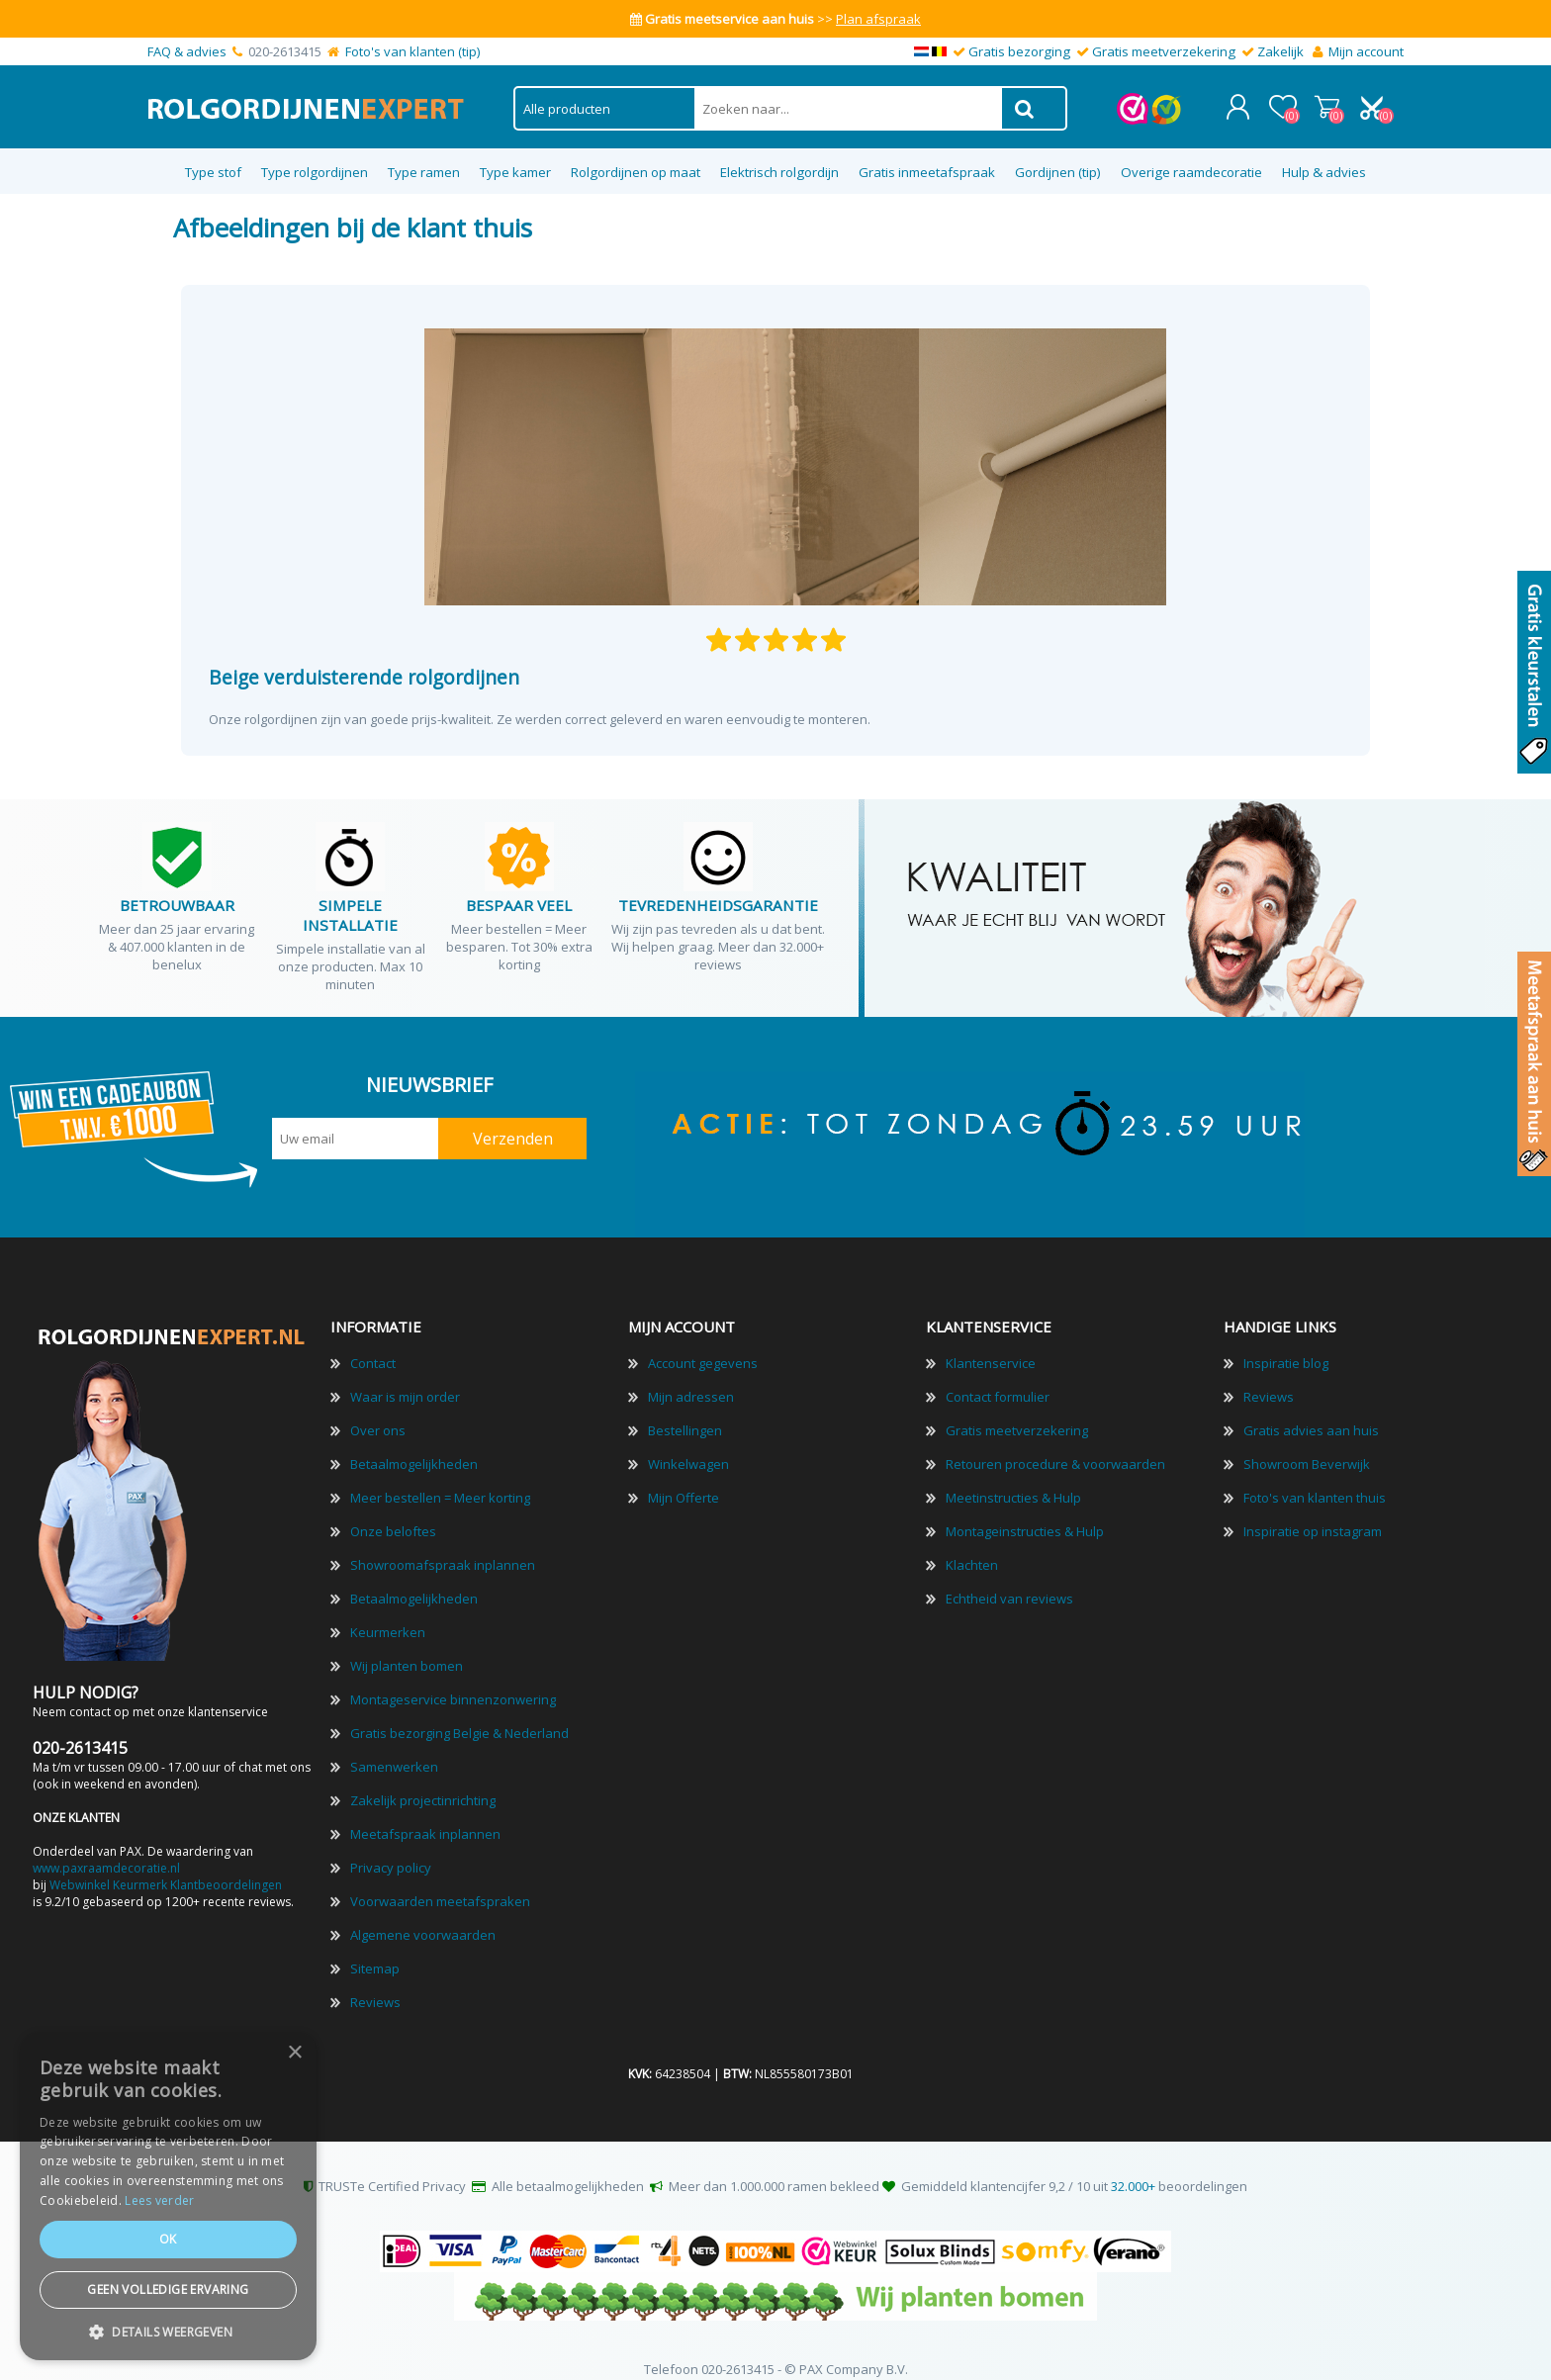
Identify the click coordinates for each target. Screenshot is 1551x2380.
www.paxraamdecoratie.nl (106, 1852)
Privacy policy (390, 1852)
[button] (168, 2331)
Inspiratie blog (1285, 1347)
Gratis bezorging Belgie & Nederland (459, 1717)
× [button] (294, 2053)
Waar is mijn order (405, 1381)
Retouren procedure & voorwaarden (1055, 1448)
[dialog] (168, 2196)
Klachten (972, 1549)
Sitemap (375, 1953)
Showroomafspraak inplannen (442, 1549)
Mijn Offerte (683, 1482)
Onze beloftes (393, 1515)
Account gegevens (703, 1347)
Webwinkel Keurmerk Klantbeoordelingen (165, 1869)
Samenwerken (394, 1751)
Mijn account (1366, 51)
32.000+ (1133, 2170)
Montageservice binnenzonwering (453, 1684)
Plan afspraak (878, 19)
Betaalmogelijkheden (414, 1448)
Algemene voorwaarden (423, 1919)
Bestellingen (685, 1414)
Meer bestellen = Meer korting (440, 1482)
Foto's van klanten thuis (1314, 1482)
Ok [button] (168, 2239)
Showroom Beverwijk (1306, 1448)
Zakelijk (1280, 51)
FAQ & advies (187, 51)
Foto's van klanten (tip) (412, 51)
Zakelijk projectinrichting (423, 1784)
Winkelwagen (1332, 99)
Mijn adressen (691, 1381)
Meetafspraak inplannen (425, 1818)
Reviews (375, 1986)
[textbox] (848, 100)
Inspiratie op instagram (1312, 1515)
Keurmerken (387, 1616)
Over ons (378, 1414)
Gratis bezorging (1019, 51)
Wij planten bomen (406, 1650)
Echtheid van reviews (1009, 1583)
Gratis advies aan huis (1311, 1414)
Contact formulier (997, 1381)
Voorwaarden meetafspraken (440, 1885)
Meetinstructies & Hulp (1013, 1482)
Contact (373, 1347)
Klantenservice (991, 1347)
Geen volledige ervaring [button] (167, 2289)
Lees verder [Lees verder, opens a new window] (159, 2200)
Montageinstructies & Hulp (1025, 1515)
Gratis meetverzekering (1163, 51)
